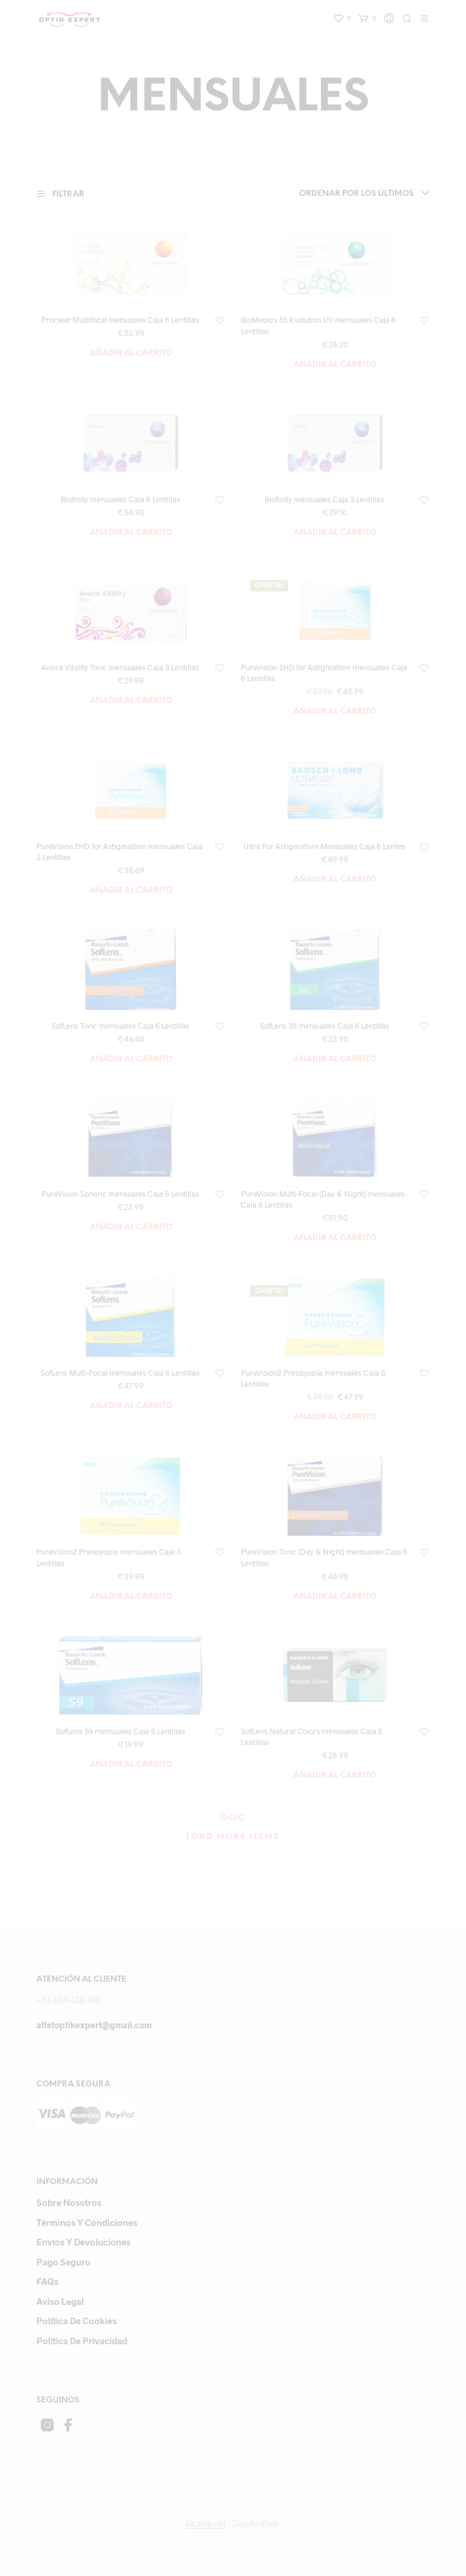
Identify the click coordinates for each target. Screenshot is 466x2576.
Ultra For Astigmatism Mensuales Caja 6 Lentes (324, 846)
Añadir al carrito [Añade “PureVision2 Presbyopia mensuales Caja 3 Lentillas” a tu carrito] (131, 1597)
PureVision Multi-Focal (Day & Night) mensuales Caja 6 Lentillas (323, 1199)
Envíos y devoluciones (83, 2241)
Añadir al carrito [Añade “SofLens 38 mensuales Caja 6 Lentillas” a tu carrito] (335, 1059)
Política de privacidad (81, 2340)
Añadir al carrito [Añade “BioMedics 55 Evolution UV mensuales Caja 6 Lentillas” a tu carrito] (335, 365)
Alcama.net (205, 2524)
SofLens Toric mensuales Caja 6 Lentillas (120, 1026)
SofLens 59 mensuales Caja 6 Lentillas (120, 1731)
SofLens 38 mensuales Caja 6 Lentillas (324, 1026)
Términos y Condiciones (86, 2222)
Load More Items (233, 1837)
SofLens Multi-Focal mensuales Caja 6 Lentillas (120, 1372)
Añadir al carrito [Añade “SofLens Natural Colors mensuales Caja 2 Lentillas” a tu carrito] (335, 1776)
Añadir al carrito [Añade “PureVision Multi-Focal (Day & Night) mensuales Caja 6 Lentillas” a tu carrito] (335, 1238)
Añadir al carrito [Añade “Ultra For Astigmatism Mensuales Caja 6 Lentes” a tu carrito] (335, 880)
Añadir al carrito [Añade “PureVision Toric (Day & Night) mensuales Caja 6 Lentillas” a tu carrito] (335, 1597)
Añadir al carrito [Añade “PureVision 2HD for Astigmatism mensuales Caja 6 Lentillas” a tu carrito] (335, 712)
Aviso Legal (60, 2301)
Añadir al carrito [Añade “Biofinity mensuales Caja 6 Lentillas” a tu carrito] (131, 533)
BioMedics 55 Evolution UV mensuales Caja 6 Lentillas (318, 325)
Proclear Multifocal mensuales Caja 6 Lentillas (120, 320)
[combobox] (348, 194)
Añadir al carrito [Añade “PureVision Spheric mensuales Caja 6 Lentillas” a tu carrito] (131, 1227)
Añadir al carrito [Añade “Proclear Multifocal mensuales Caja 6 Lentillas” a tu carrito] (131, 353)
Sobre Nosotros (68, 2202)
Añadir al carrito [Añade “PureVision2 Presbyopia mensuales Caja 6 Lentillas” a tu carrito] (335, 1417)
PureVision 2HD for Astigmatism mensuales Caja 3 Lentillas (119, 851)
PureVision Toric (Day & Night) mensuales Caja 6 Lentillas (324, 1557)
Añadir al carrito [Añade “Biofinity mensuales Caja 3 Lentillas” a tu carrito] (335, 533)
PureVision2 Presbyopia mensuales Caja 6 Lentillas (313, 1378)
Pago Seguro (63, 2261)
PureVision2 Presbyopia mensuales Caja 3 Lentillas (108, 1557)
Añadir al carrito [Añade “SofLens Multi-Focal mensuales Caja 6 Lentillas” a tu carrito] (131, 1406)
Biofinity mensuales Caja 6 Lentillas (120, 499)
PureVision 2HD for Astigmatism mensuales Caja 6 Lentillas (324, 672)
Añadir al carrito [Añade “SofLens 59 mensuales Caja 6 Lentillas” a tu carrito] (131, 1765)
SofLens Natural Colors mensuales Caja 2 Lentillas (311, 1736)
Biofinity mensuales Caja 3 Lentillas (324, 499)
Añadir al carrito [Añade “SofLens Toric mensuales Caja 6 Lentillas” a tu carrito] (131, 1059)
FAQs (47, 2281)
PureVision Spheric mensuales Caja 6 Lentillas (120, 1194)
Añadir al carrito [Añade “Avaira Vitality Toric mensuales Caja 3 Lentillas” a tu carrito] (131, 701)
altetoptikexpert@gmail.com (94, 2025)
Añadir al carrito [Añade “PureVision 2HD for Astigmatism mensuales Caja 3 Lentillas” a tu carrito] (131, 891)
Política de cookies (76, 2320)
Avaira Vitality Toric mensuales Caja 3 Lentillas (120, 667)
